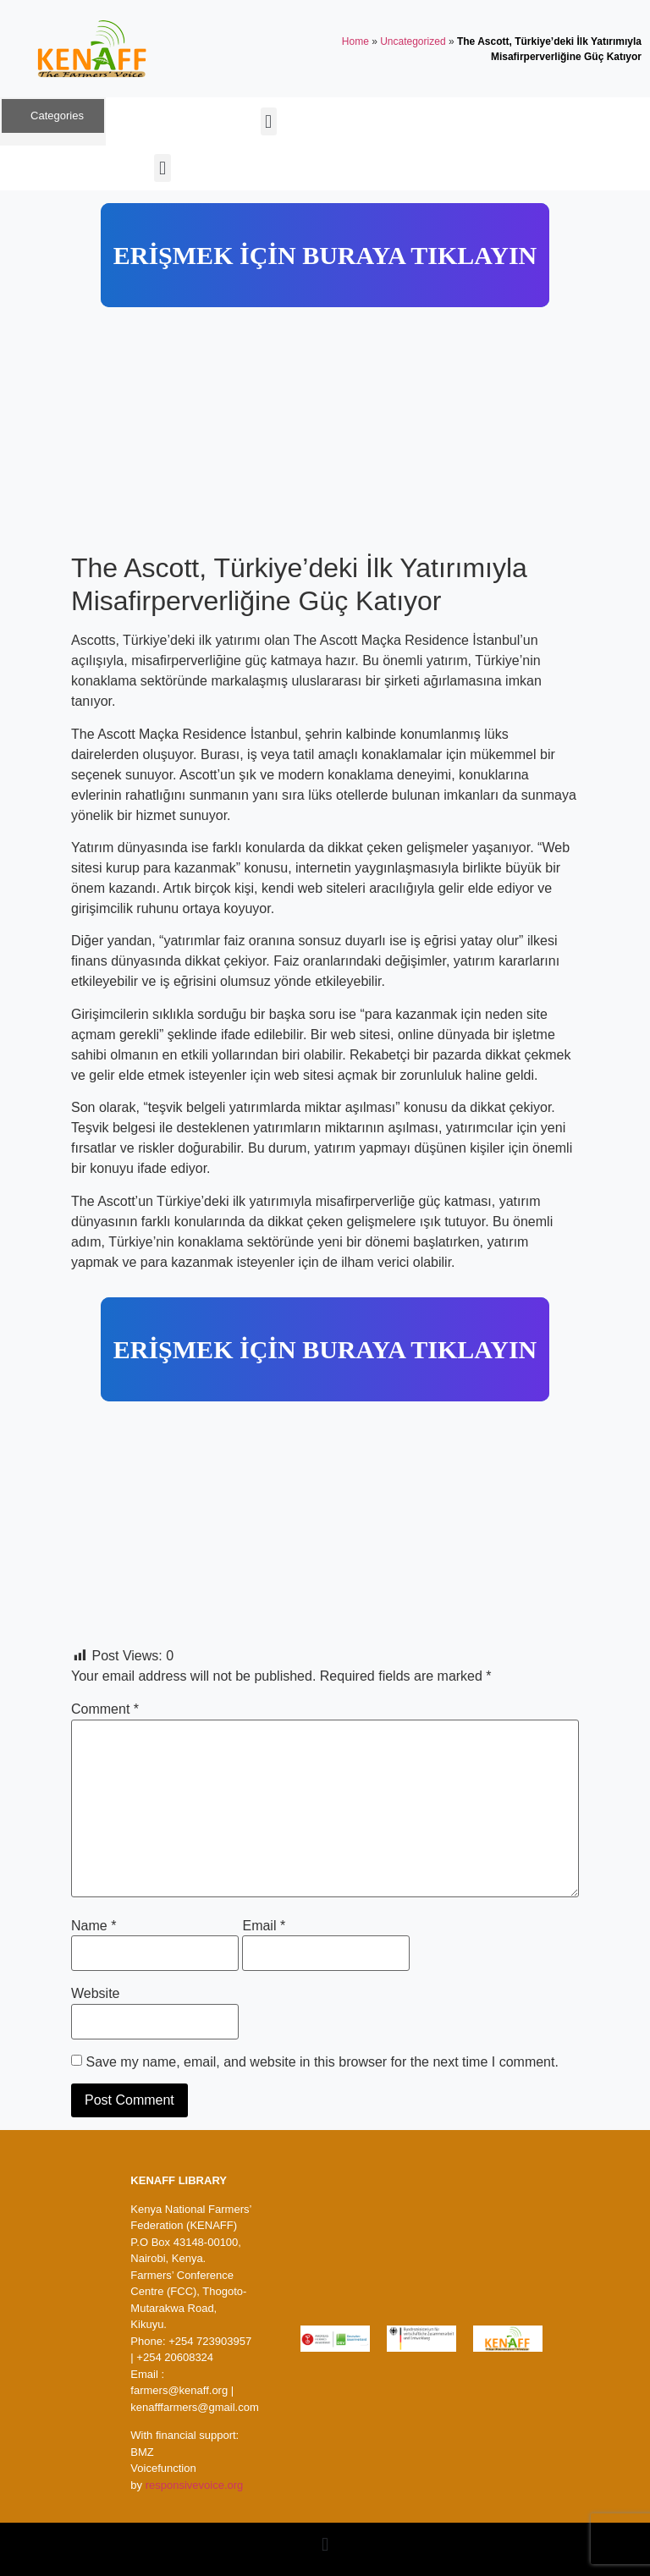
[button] (269, 121)
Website (95, 1994)
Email (263, 1926)
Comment (105, 1709)
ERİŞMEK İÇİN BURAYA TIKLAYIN (325, 255)
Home (355, 41)
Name (93, 1926)
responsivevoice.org (195, 2485)
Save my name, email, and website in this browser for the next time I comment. (321, 2062)
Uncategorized (412, 41)
